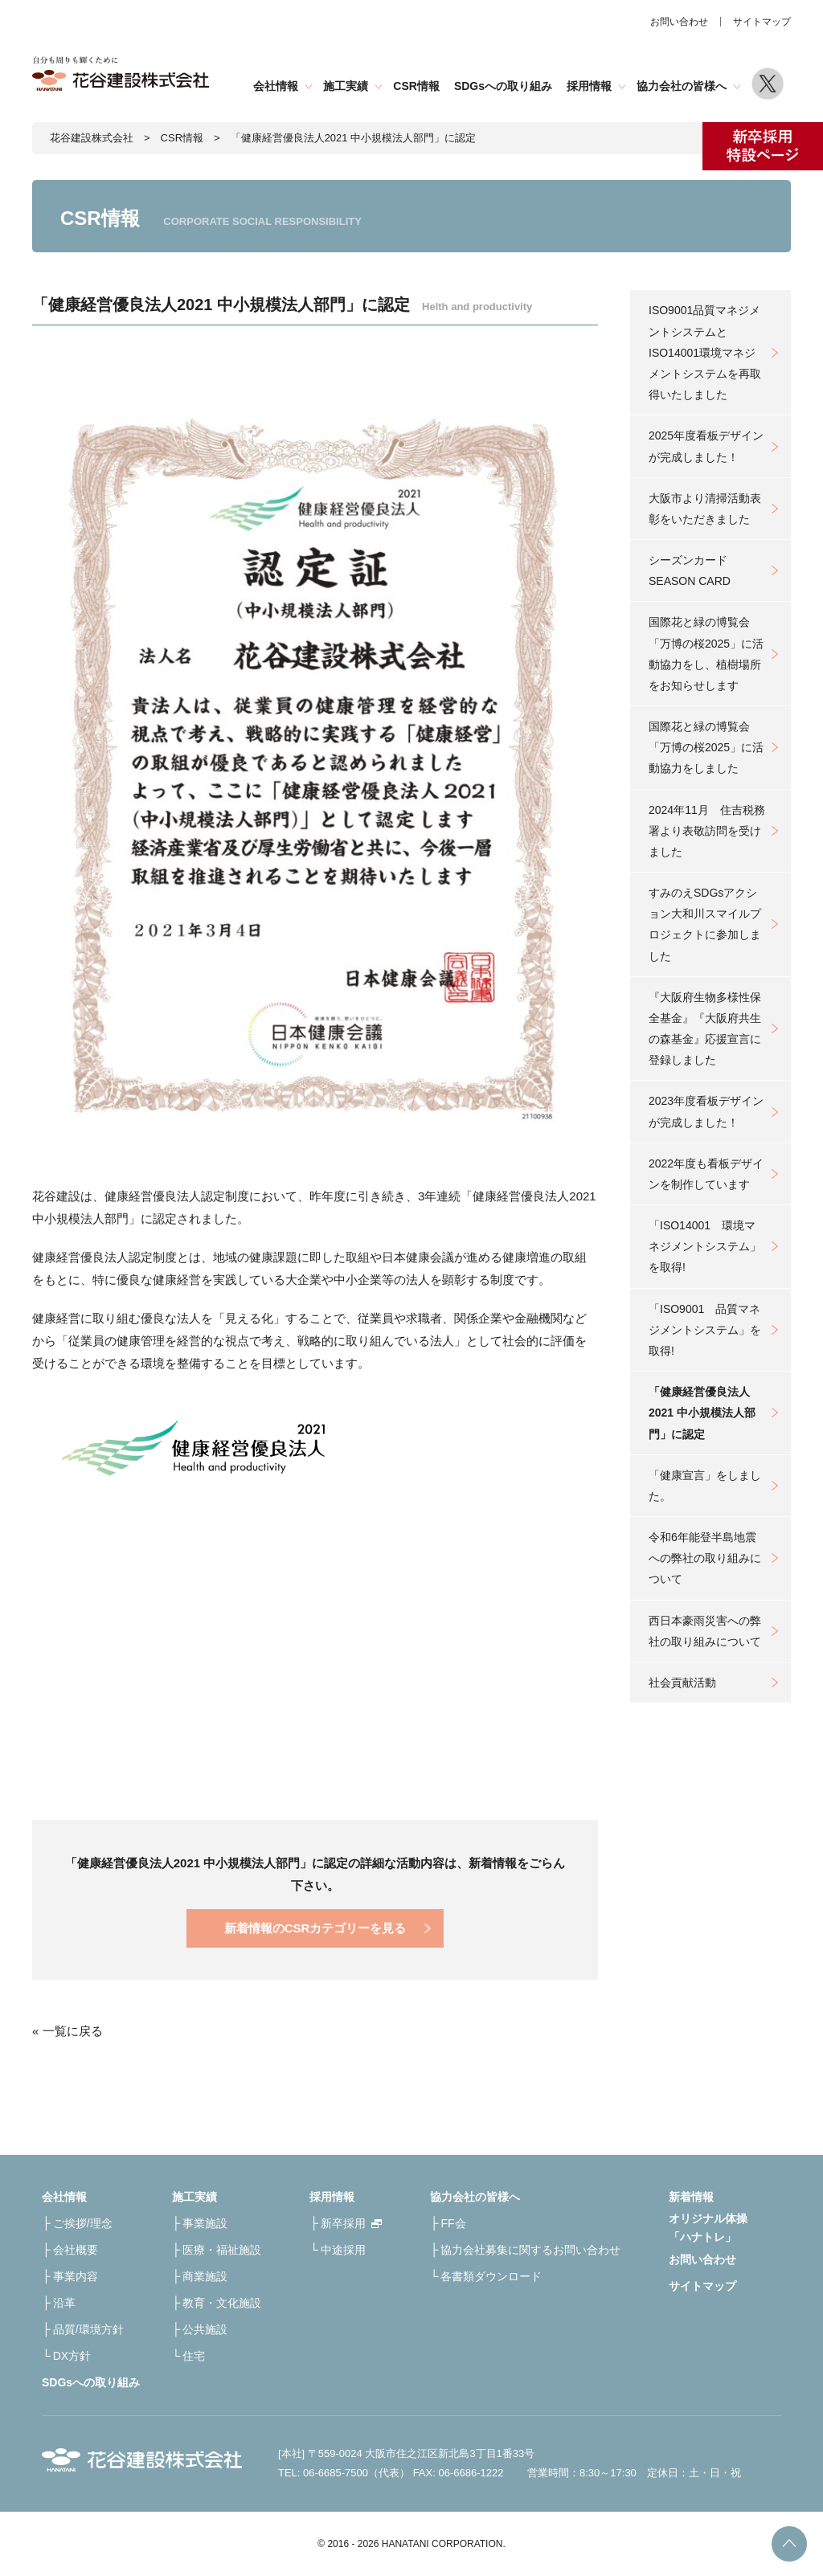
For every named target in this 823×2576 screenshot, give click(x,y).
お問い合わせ (679, 21)
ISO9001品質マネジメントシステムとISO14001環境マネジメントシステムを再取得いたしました (705, 352)
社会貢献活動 (682, 1682)
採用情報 (589, 86)
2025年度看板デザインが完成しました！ (706, 446)
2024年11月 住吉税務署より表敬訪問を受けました (707, 830)
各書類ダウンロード (491, 2276)
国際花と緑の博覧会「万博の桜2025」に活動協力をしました (706, 747)
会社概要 (75, 2249)
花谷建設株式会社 (91, 138)
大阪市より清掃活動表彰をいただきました (705, 508)
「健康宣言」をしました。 (705, 1486)
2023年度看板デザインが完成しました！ (706, 1111)
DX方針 (72, 2355)
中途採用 (343, 2249)
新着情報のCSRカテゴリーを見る (315, 1928)
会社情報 (275, 86)
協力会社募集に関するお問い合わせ (530, 2249)
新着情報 (691, 2196)
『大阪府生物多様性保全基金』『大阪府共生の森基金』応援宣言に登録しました (705, 1029)
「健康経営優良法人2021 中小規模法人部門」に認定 (702, 1412)
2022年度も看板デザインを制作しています (706, 1174)
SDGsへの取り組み (503, 86)
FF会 (452, 2223)
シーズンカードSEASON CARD (690, 570)
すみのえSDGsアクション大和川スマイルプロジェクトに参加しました (705, 924)
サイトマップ (762, 21)
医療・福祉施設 (221, 2249)
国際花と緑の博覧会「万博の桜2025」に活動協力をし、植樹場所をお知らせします (706, 653)
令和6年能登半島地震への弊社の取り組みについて (705, 1558)
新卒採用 (343, 2223)
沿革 (64, 2302)
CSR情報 (416, 86)
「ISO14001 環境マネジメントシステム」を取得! (705, 1246)
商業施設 (204, 2276)
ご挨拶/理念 (83, 2223)
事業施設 (204, 2223)
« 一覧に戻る (67, 2031)
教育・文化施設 (221, 2302)
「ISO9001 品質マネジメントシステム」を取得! (705, 1329)
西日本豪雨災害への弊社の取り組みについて (705, 1631)
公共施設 (204, 2329)
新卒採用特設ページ (762, 146)
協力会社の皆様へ (682, 86)
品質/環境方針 (88, 2329)
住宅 (193, 2355)
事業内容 (75, 2276)
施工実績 (345, 86)
